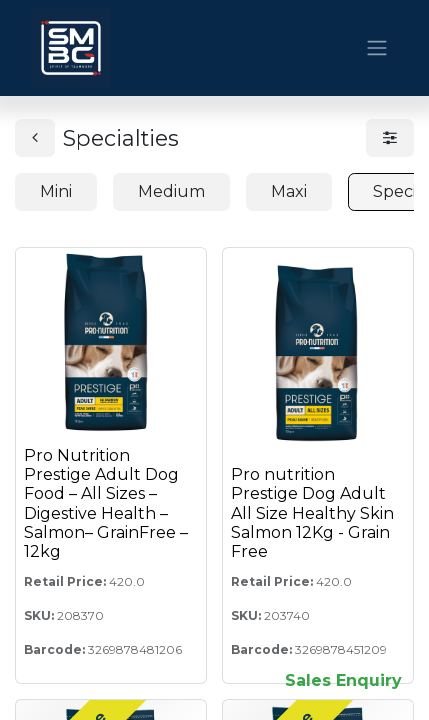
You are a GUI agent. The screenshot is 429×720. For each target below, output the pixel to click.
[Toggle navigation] (377, 48)
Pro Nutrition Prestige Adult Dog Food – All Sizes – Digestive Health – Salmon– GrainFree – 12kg (106, 503)
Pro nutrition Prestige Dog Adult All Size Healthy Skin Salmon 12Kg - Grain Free (312, 513)
